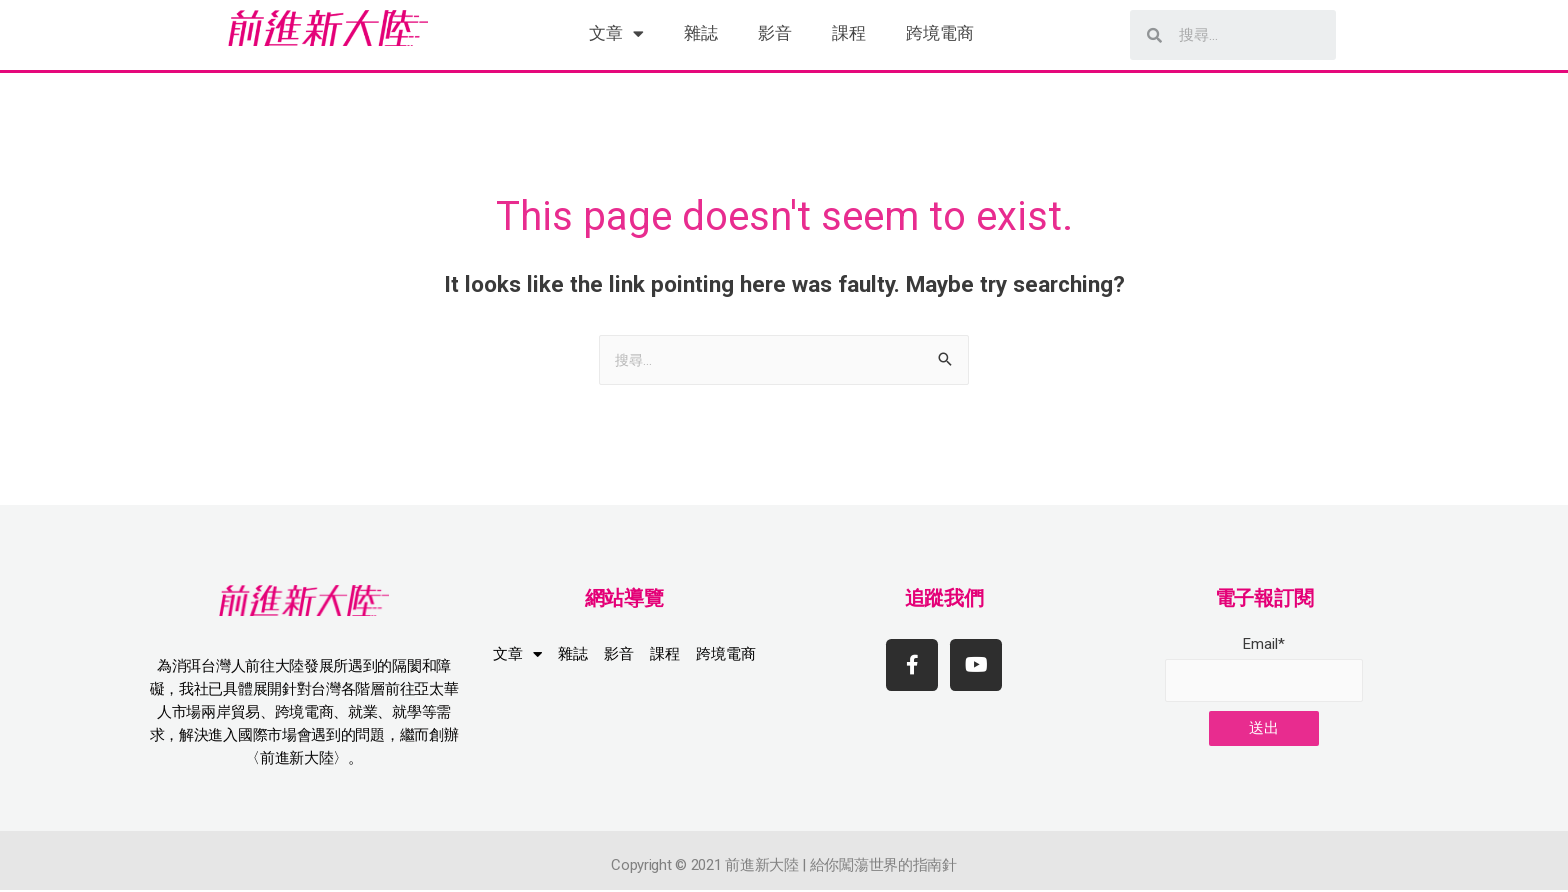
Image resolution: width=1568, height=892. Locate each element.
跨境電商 (940, 33)
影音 (775, 33)
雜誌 (701, 33)
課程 (849, 33)
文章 (616, 33)
